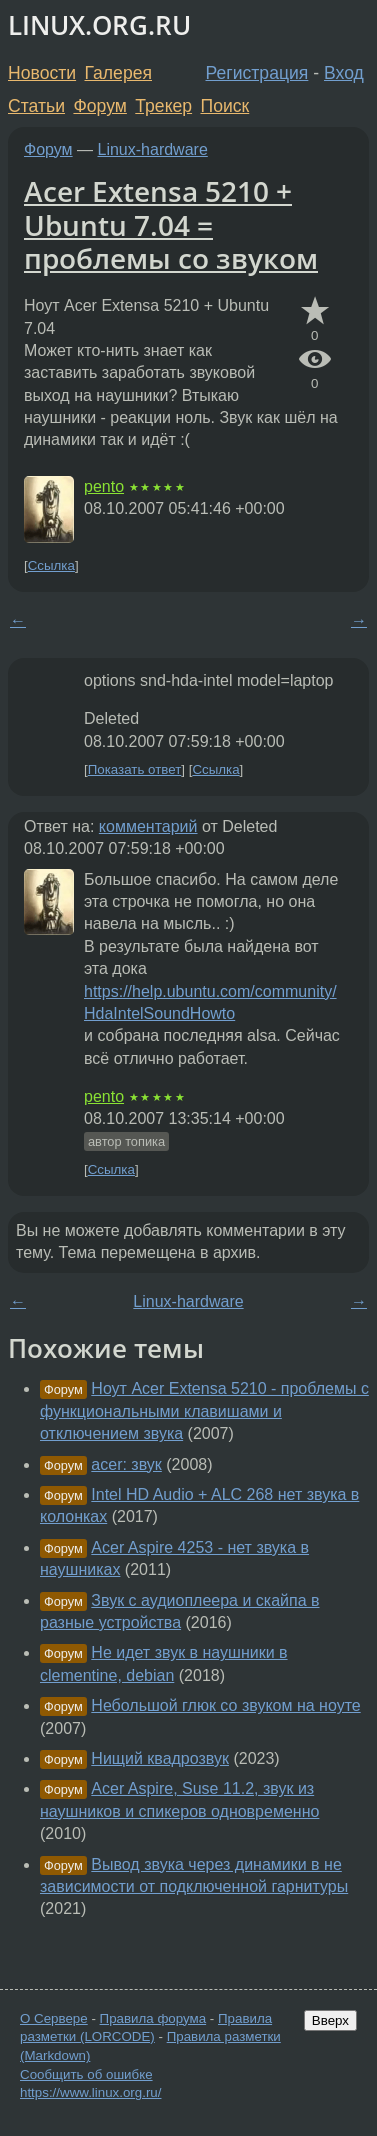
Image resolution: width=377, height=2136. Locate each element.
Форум (99, 106)
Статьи (36, 106)
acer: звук (126, 1464)
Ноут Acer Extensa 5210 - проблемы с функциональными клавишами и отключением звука (204, 1411)
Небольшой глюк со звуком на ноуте (225, 1705)
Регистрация (257, 73)
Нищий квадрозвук (160, 1758)
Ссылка (51, 565)
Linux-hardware (153, 149)
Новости (42, 73)
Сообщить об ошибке (86, 2074)
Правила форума (153, 2018)
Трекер (163, 106)
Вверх (330, 2020)
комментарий (148, 826)
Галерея (118, 73)
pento (104, 486)
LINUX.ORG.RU (99, 25)
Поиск (225, 106)
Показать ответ (135, 769)
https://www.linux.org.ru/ (90, 2092)
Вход (344, 73)
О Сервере (54, 2018)
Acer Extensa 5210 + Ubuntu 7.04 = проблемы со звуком (171, 224)
